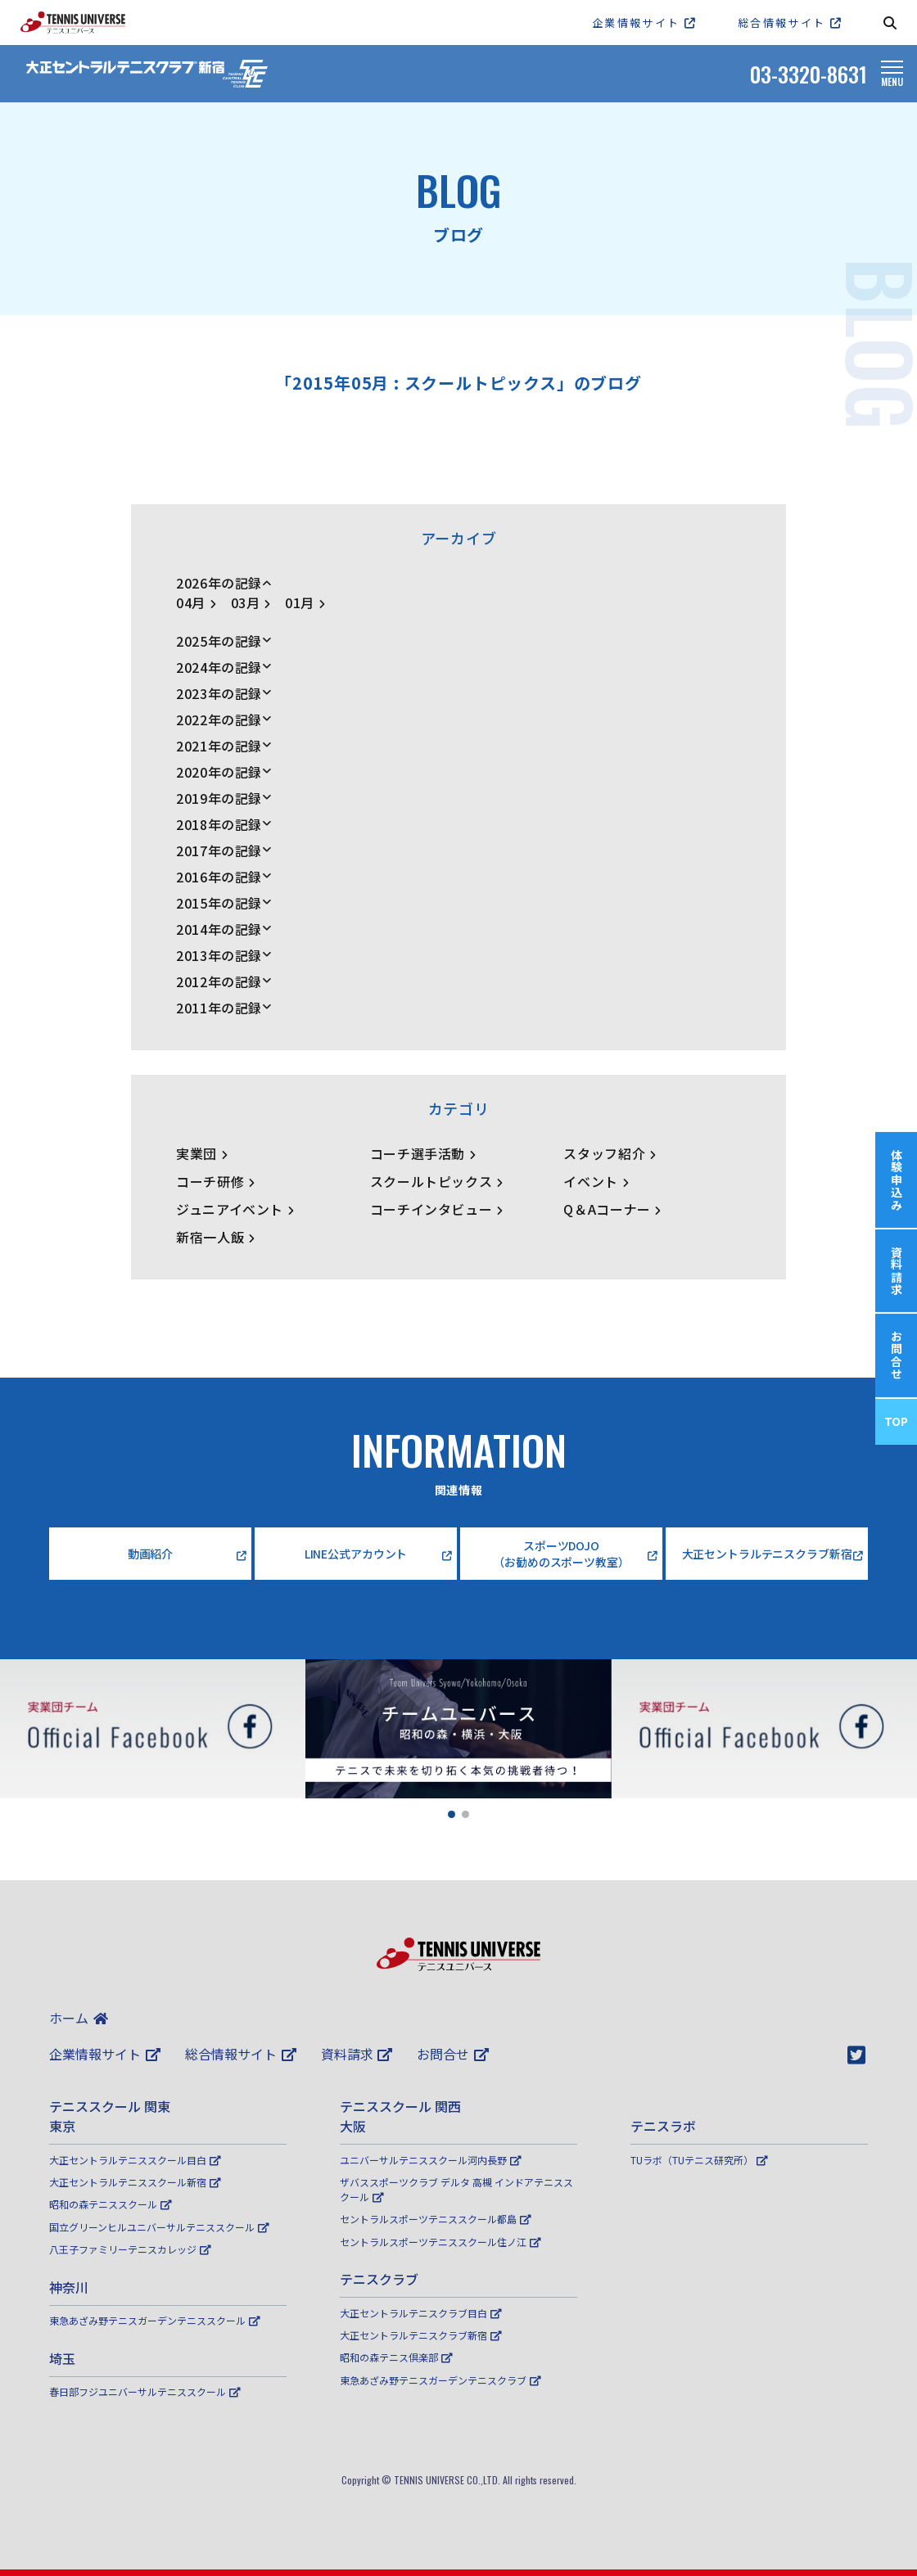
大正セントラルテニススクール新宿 (135, 2182)
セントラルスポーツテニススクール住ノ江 (440, 2242)
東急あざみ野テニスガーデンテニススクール (154, 2320)
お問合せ (453, 2054)
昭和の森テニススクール (110, 2204)
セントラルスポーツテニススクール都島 (435, 2219)
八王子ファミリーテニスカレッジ (130, 2249)
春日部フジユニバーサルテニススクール (145, 2391)
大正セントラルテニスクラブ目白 (421, 2313)
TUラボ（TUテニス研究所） (699, 2160)
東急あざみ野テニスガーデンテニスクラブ (440, 2380)
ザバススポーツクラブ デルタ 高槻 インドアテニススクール (456, 2189)
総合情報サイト (240, 2054)
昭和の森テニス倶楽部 (396, 2357)
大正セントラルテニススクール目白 (135, 2160)
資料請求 (357, 2054)
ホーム (78, 2018)
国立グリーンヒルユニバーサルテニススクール (159, 2227)
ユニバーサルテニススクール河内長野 (431, 2160)
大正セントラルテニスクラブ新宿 (421, 2335)
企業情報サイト (104, 2054)
